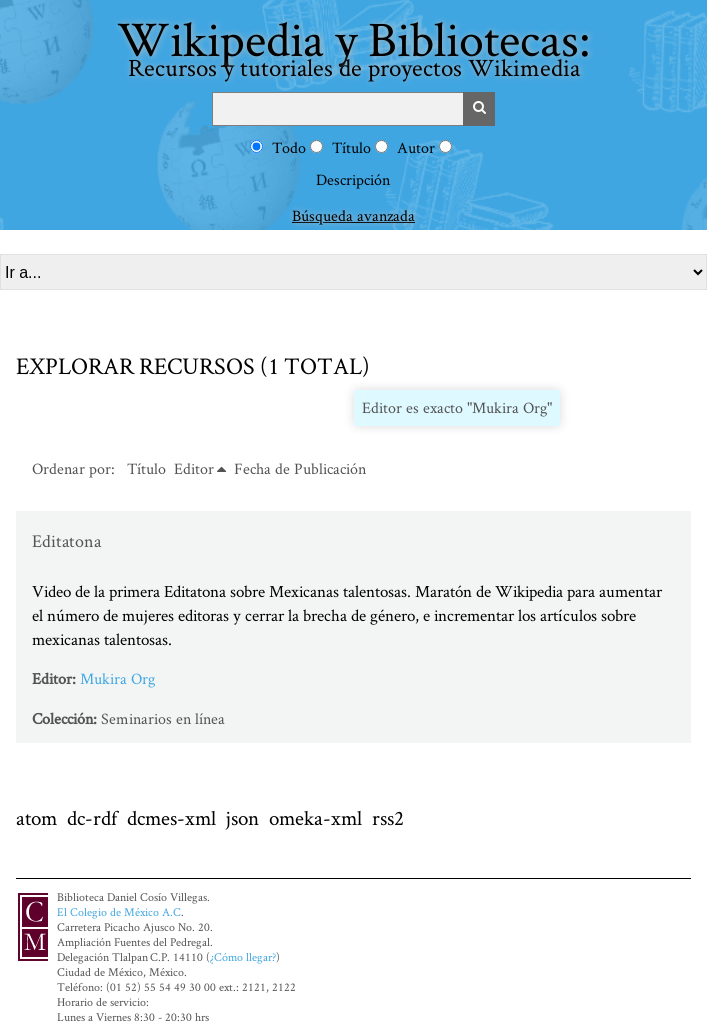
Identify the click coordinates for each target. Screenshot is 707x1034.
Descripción (353, 179)
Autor (416, 147)
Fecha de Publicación (300, 468)
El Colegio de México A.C (119, 911)
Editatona (66, 540)
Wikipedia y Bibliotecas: (354, 44)
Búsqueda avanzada (353, 215)
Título (351, 147)
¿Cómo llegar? (243, 956)
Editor (194, 468)
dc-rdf (92, 817)
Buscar (479, 109)
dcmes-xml (171, 817)
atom (36, 817)
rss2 (388, 817)
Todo (289, 147)
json (242, 817)
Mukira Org (117, 678)
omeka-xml (315, 817)
